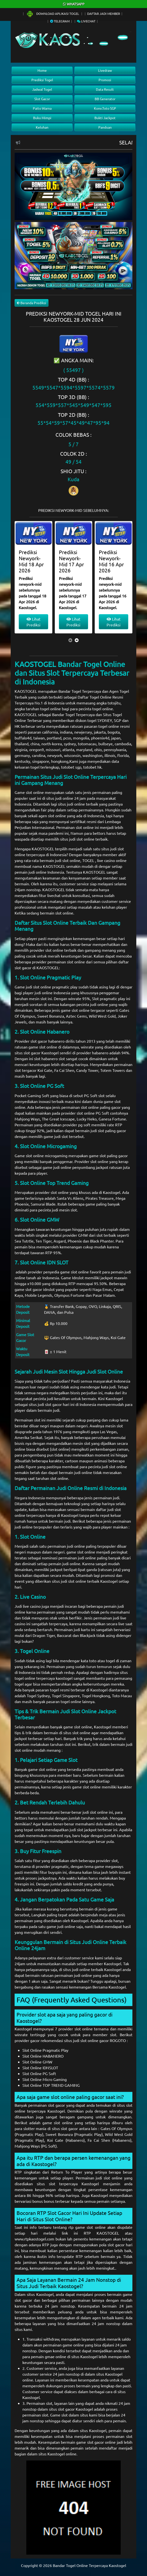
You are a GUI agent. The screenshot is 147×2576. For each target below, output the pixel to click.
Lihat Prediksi (33, 621)
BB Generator (105, 99)
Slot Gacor (42, 99)
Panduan (105, 127)
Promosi (105, 80)
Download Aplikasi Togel (53, 13)
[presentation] (70, 640)
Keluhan (42, 127)
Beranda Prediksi (31, 303)
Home (42, 70)
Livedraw (105, 70)
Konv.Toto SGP (105, 108)
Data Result (105, 89)
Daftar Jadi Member (103, 13)
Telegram (60, 21)
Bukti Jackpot (105, 117)
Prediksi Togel (42, 80)
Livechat (86, 21)
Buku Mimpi (42, 117)
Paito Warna (42, 108)
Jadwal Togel (42, 89)
